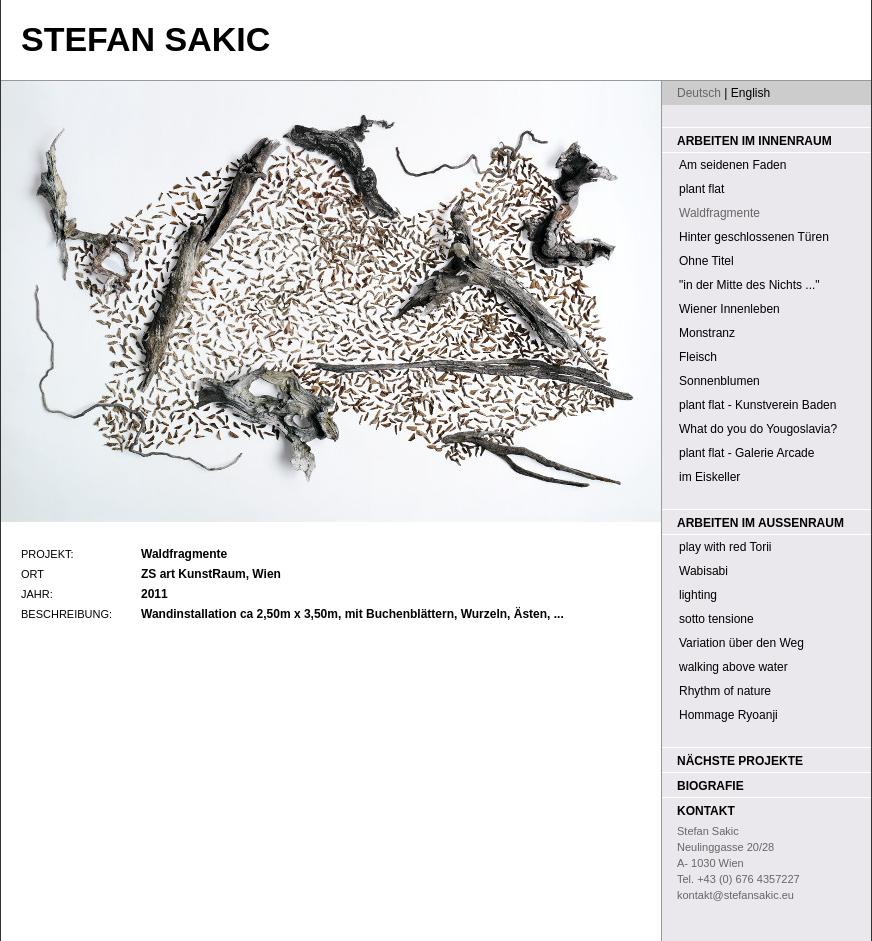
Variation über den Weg (741, 643)
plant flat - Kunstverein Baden (757, 405)
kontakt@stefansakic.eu (735, 895)
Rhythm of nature (725, 691)
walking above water (733, 667)
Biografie (710, 786)
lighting (698, 595)
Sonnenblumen (719, 381)
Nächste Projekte (740, 761)
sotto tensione (716, 619)
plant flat (701, 189)
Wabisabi (703, 571)
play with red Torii (725, 547)
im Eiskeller (709, 477)
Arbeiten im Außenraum (760, 523)
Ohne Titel (706, 261)
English (750, 93)
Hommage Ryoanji (728, 715)
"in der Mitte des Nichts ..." (749, 285)
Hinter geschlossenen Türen (754, 237)
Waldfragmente (719, 213)
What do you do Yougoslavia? (758, 429)
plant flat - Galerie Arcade (746, 453)
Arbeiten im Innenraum (754, 141)
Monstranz (707, 333)
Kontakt (706, 811)
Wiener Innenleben (729, 309)
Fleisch (698, 357)
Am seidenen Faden (732, 165)
